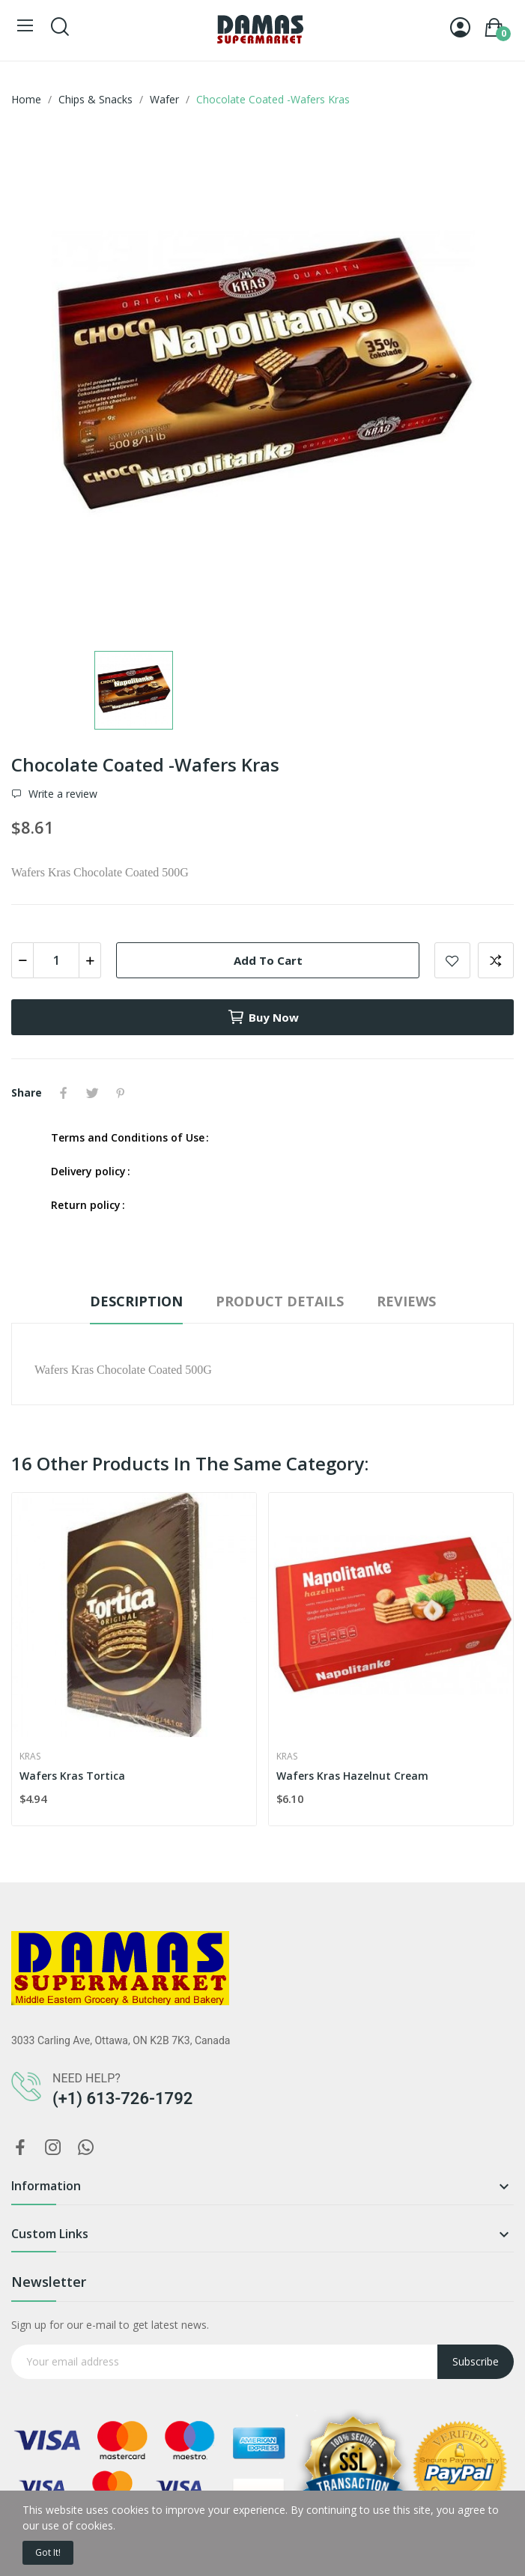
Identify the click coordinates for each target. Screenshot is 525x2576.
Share (63, 1093)
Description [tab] (136, 1301)
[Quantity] (56, 960)
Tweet (92, 1093)
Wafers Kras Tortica (72, 1776)
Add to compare (495, 960)
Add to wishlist (452, 960)
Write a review (61, 794)
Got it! (48, 2552)
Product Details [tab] (280, 1301)
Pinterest (120, 1093)
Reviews (406, 1301)
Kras (29, 1756)
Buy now (263, 1017)
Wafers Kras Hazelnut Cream (352, 1776)
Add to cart (268, 960)
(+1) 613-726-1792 (122, 2098)
